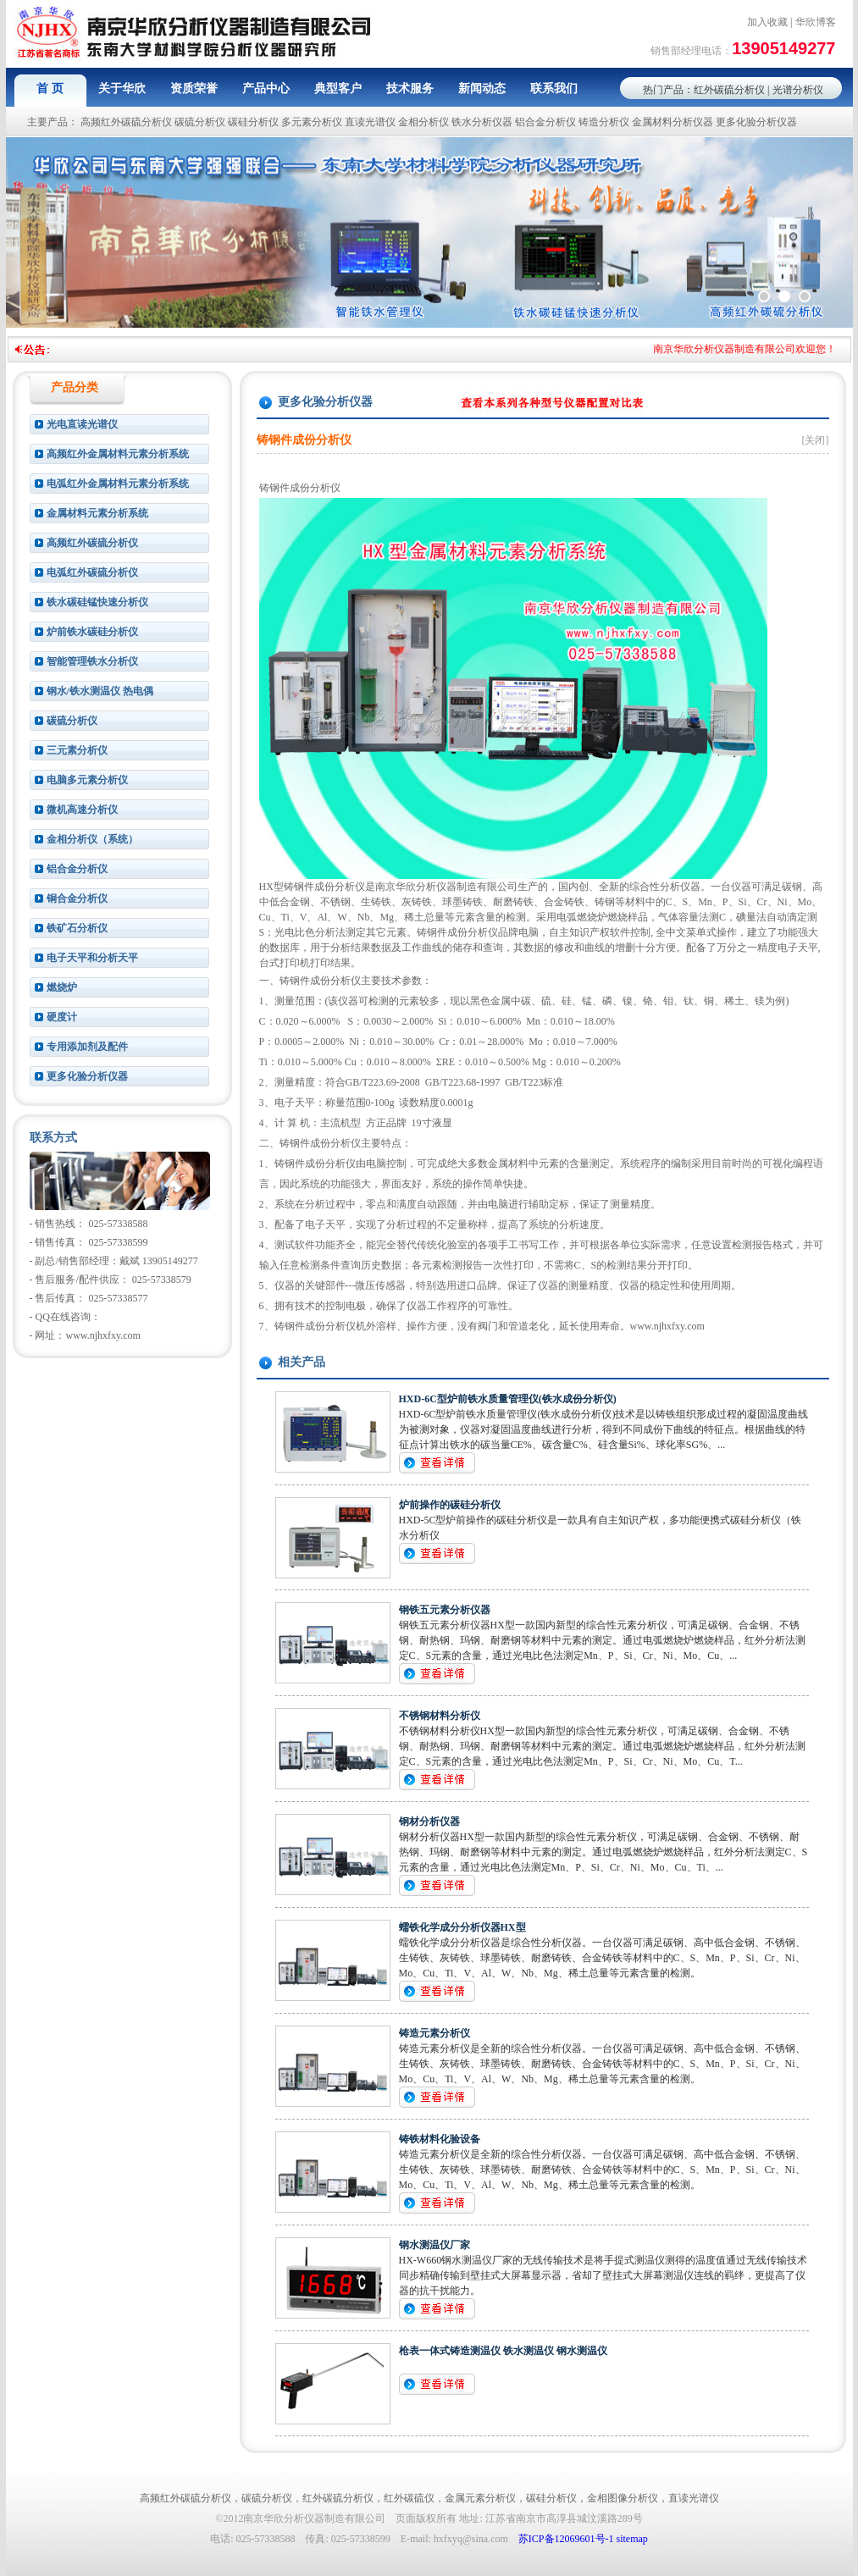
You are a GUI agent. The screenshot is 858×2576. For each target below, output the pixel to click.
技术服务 (410, 88)
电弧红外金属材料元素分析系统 (118, 483)
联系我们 (554, 88)
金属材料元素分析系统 (97, 513)
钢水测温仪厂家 (434, 2245)
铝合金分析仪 (545, 122)
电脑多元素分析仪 (87, 780)
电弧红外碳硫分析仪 (92, 572)
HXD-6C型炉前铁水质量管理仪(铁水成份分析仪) (508, 1399)
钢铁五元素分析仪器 (444, 1610)
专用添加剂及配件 (87, 1047)
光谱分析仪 (797, 90)
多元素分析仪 (311, 122)
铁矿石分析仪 (77, 928)
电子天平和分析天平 (92, 958)
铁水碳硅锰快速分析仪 (97, 602)
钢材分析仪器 (429, 1821)
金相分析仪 (423, 122)
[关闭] (815, 440)
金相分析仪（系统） (92, 839)
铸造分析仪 (603, 122)
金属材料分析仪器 (672, 122)
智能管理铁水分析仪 (92, 661)
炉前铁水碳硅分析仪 (92, 632)
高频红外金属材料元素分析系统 (118, 454)
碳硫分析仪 (199, 122)
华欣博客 (815, 22)
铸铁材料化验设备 (439, 2139)
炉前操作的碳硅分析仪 (450, 1505)
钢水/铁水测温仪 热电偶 (100, 691)
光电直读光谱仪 (82, 424)
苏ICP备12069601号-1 (566, 2539)
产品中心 (266, 88)
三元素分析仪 (77, 750)
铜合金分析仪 (77, 898)
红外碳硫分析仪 (729, 90)
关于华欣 (122, 88)
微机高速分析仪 (82, 809)
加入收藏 (767, 22)
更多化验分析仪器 (756, 122)
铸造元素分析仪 (434, 2033)
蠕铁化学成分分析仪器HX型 (462, 1927)
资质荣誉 (194, 88)
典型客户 (338, 88)
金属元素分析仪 (480, 2498)
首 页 (50, 88)
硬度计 (62, 1017)
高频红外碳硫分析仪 (126, 122)
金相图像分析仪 (622, 2498)
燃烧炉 (62, 987)
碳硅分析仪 (253, 122)
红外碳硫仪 (409, 2498)
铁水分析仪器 (481, 122)
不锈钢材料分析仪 (439, 1716)
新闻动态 (482, 88)
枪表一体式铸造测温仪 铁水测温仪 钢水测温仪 (503, 2351)
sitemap (632, 2539)
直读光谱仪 (370, 122)
